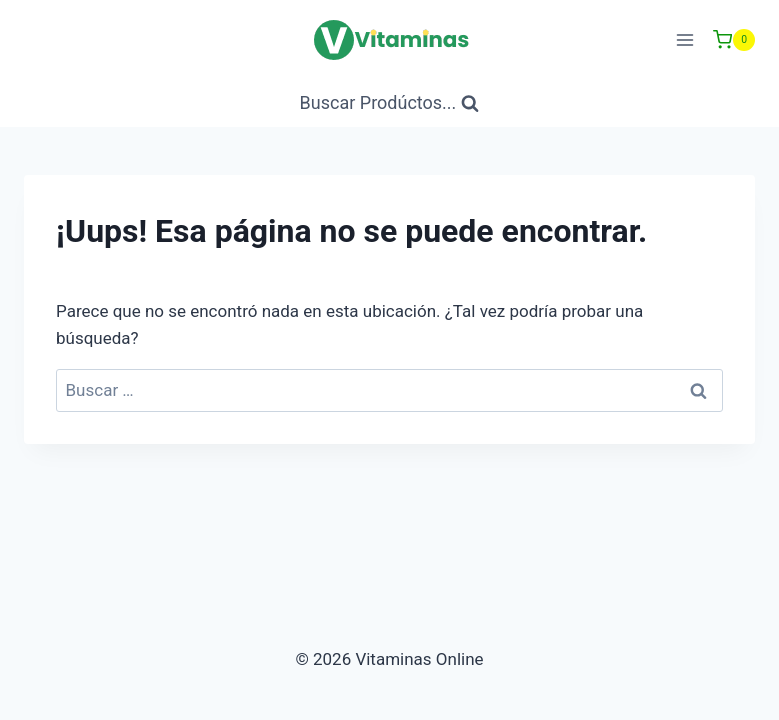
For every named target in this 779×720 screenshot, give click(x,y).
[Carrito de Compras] (734, 40)
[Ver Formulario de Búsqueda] (390, 103)
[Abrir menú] (684, 39)
